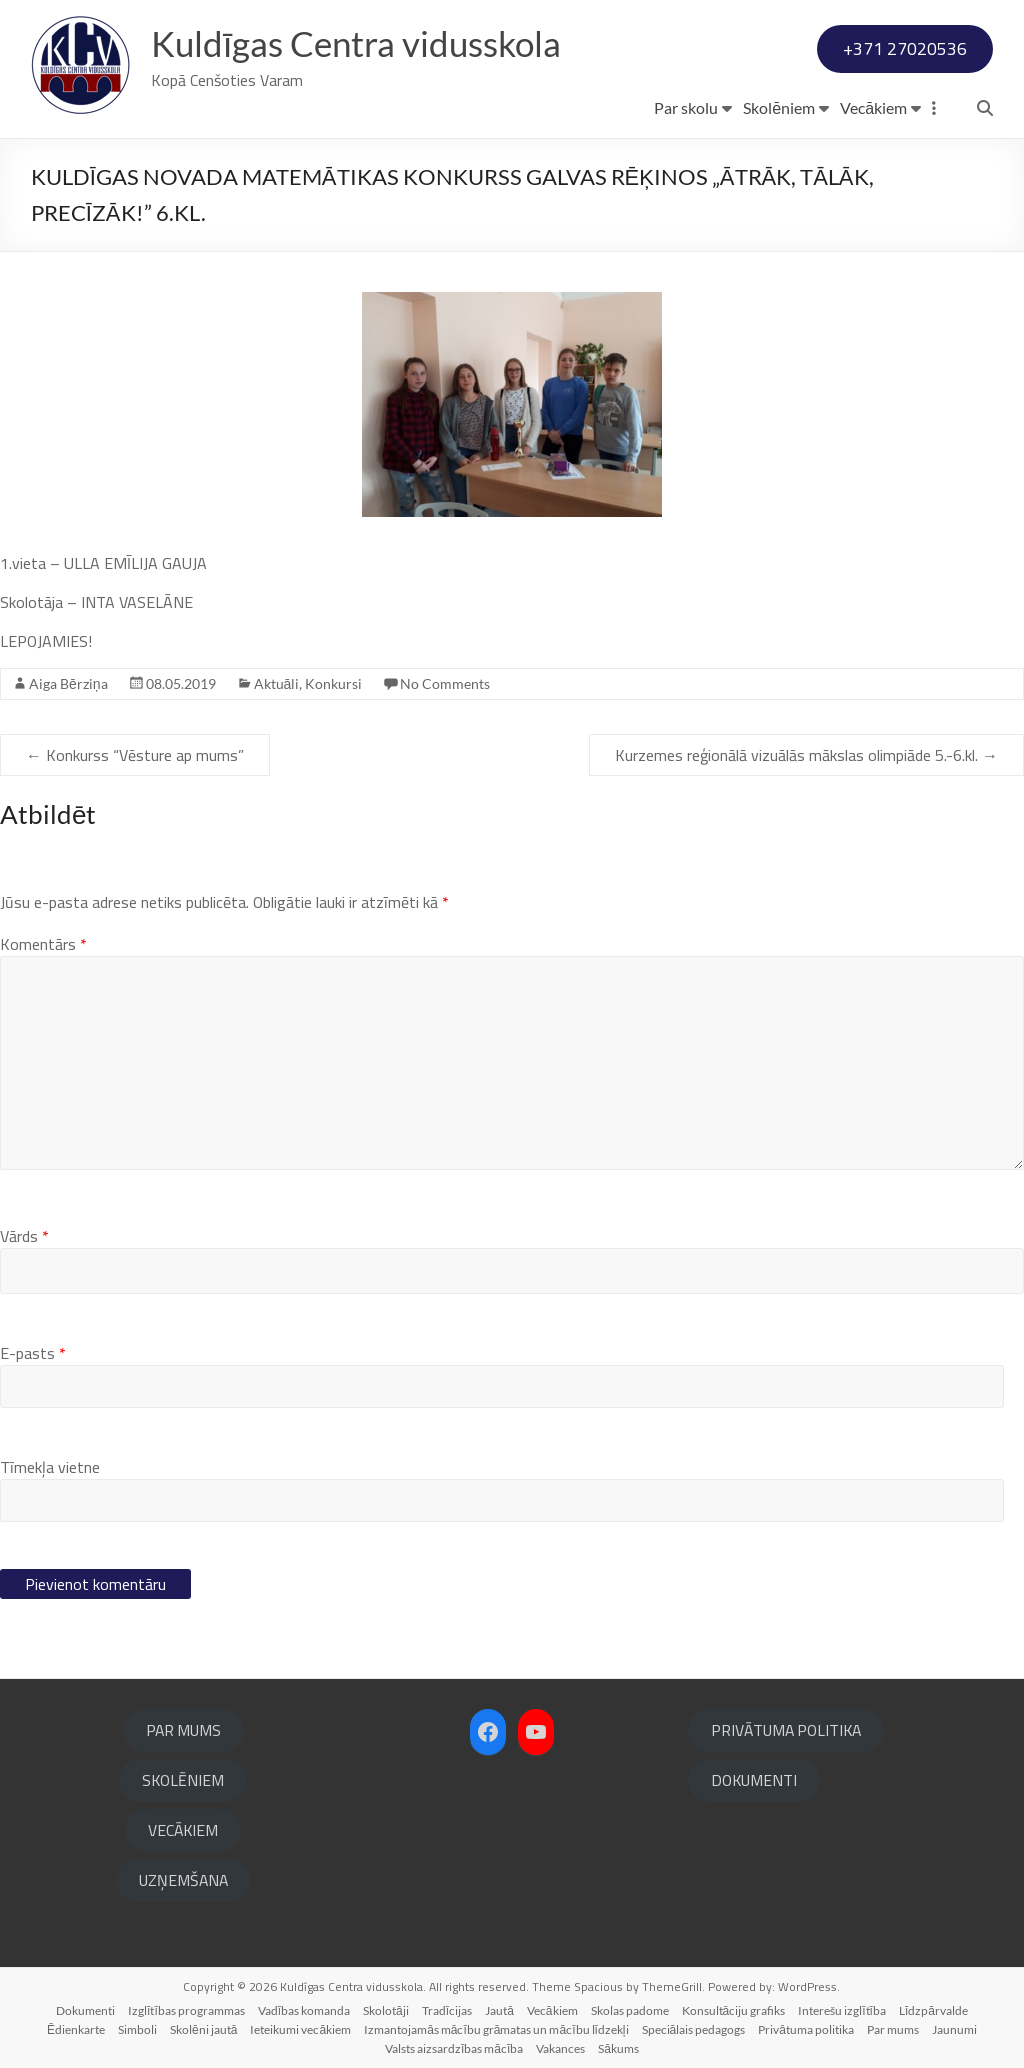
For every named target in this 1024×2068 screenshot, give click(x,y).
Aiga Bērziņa (68, 683)
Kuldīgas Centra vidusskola (362, 43)
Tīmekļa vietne (50, 1467)
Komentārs (43, 944)
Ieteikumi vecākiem (300, 2029)
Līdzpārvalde (933, 2010)
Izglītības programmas (186, 2010)
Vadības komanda (304, 2010)
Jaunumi (954, 2029)
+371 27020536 (905, 48)
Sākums (618, 2048)
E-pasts (33, 1353)
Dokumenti (85, 2010)
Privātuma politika (806, 2029)
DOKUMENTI (754, 1780)
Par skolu (686, 107)
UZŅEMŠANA (183, 1880)
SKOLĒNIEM (183, 1780)
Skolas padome (630, 2010)
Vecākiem (873, 107)
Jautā (499, 2010)
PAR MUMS (183, 1730)
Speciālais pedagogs (694, 2029)
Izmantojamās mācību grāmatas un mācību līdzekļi (496, 2029)
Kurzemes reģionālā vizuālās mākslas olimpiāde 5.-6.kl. (806, 755)
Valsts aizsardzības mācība (454, 2048)
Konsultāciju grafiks (734, 2010)
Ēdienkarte (76, 2029)
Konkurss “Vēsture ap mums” (135, 755)
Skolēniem (779, 107)
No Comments (445, 683)
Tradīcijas (447, 2010)
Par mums (893, 2029)
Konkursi (333, 683)
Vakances (560, 2048)
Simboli (137, 2029)
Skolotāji (386, 2010)
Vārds (24, 1236)
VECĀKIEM (183, 1830)
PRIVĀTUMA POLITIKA (786, 1730)
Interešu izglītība (842, 2010)
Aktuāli (277, 683)
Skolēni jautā (203, 2029)
